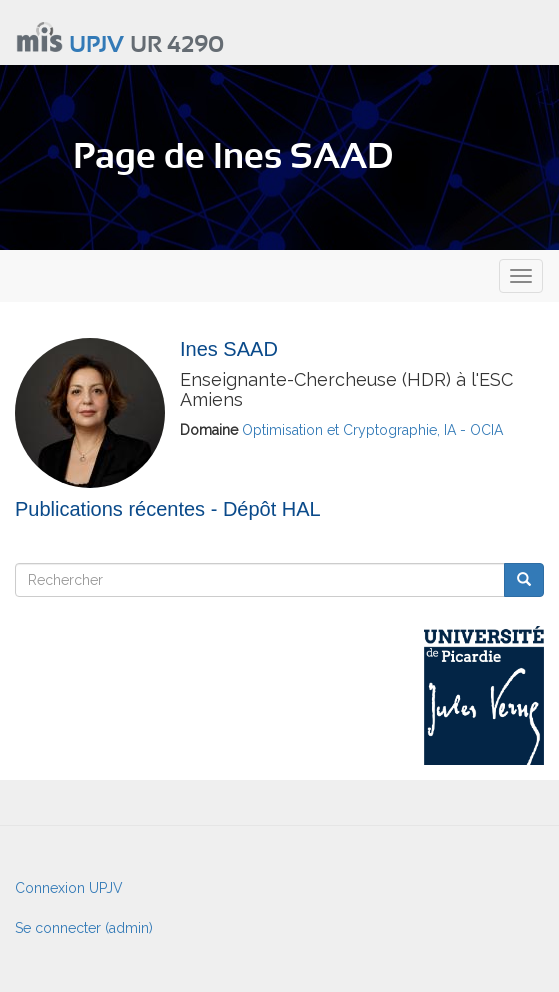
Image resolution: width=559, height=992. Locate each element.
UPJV (96, 45)
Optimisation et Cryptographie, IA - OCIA (372, 430)
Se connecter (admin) (84, 928)
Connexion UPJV (69, 888)
